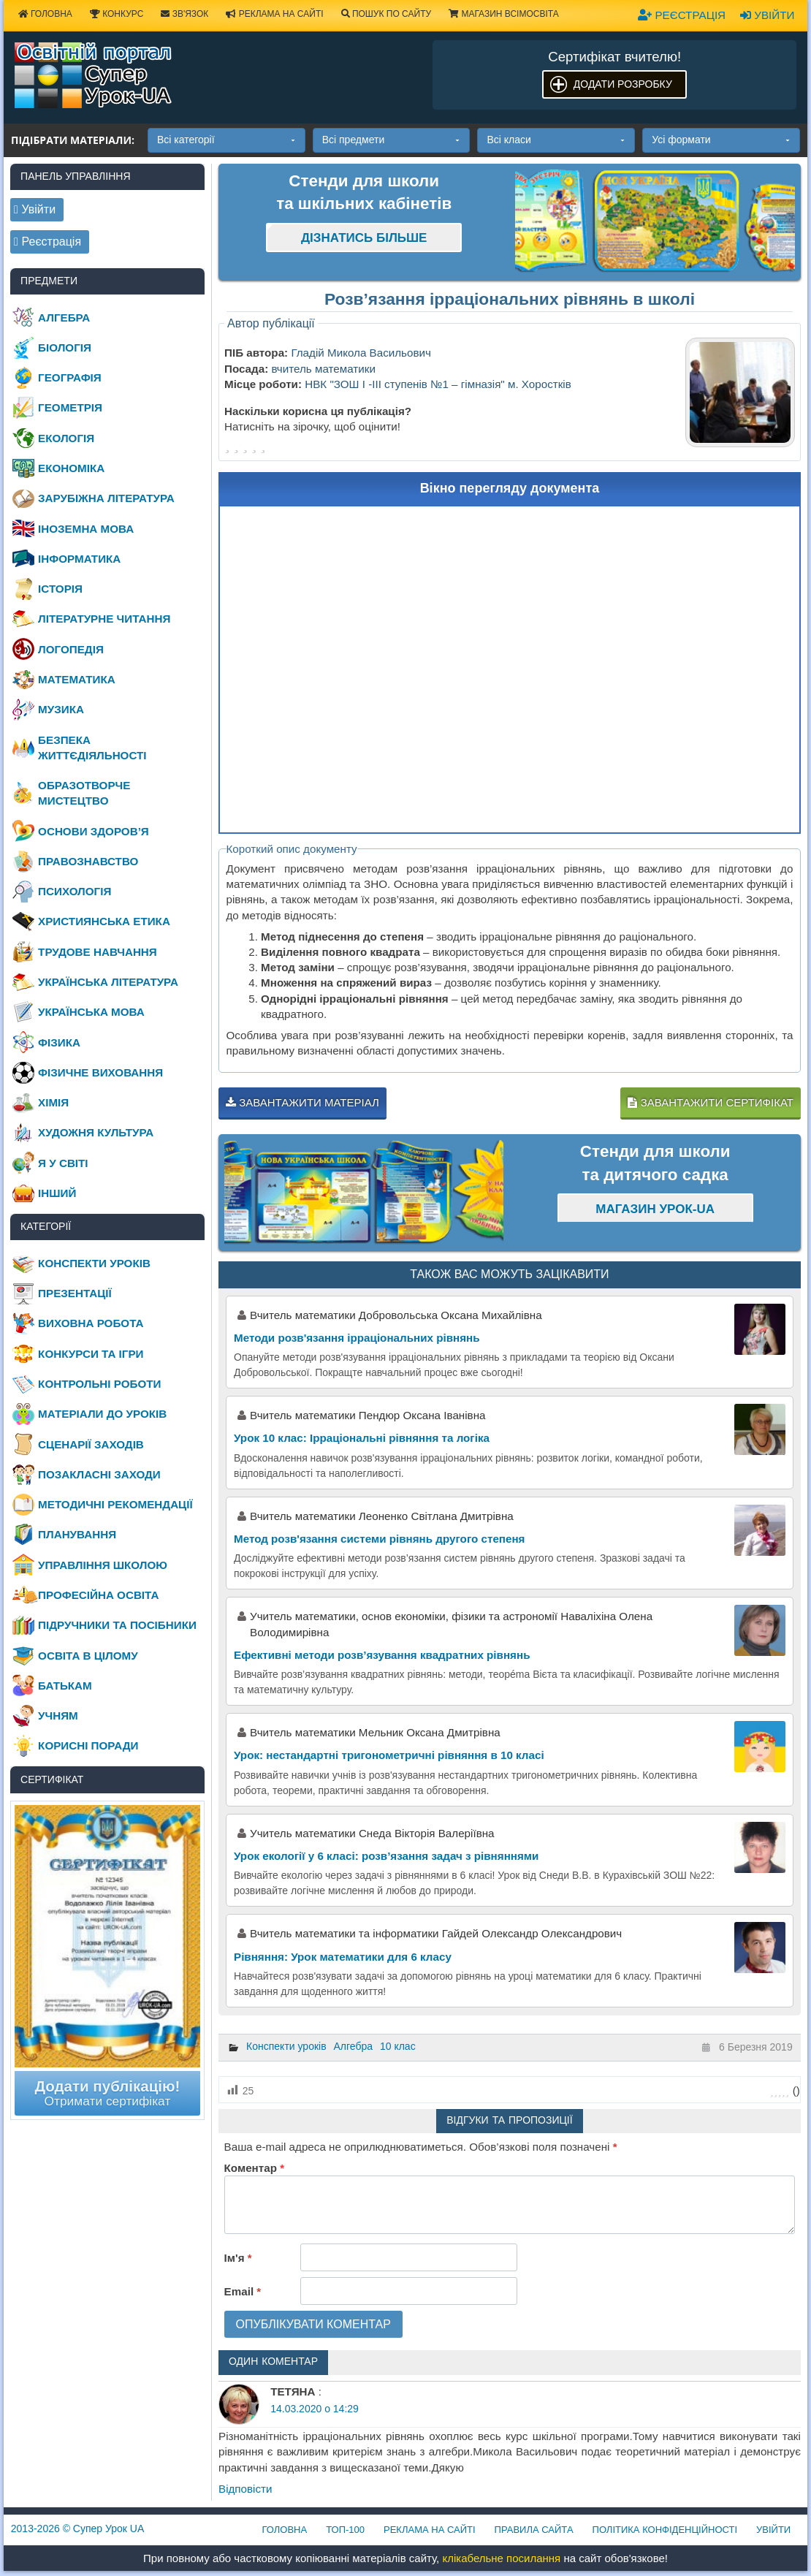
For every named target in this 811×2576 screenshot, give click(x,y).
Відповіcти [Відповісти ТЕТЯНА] (245, 2488)
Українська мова (91, 1012)
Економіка (71, 468)
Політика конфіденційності (665, 2529)
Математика (76, 679)
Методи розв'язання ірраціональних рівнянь (357, 1337)
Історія (60, 588)
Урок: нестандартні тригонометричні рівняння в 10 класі (389, 1755)
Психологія (74, 891)
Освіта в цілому (88, 1655)
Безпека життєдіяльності (92, 747)
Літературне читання (104, 618)
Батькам (65, 1685)
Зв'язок (184, 14)
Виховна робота (90, 1323)
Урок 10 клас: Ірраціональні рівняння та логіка (362, 1438)
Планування (77, 1534)
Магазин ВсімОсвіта (504, 14)
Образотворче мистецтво (84, 793)
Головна (285, 2529)
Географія (70, 377)
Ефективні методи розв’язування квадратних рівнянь (382, 1655)
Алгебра (353, 2046)
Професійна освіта (98, 1595)
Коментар (254, 2168)
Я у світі (63, 1163)
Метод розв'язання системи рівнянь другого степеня (379, 1538)
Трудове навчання (97, 952)
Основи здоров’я (93, 831)
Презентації (75, 1293)
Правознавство (88, 861)
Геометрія (70, 407)
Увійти (767, 15)
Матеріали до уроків (102, 1413)
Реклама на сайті (274, 14)
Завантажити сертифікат (710, 1102)
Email (243, 2291)
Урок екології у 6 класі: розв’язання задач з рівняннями (386, 1856)
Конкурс (116, 14)
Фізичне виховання (100, 1072)
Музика (61, 709)
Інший (57, 1193)
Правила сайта (534, 2529)
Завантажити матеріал (302, 1102)
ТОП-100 (345, 2529)
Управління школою (102, 1565)
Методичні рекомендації (115, 1504)
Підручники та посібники (117, 1625)
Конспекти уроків (286, 2046)
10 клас (398, 2046)
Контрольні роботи (99, 1384)
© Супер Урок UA (78, 2528)
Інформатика (79, 558)
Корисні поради (88, 1745)
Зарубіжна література (106, 498)
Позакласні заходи (99, 1474)
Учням (58, 1715)
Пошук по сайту (386, 14)
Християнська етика (104, 921)
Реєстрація (682, 15)
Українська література (108, 982)
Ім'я (238, 2258)
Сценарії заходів (91, 1444)
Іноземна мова (86, 529)
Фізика (59, 1042)
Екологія (66, 438)
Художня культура (95, 1132)
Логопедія (71, 649)
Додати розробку (623, 84)
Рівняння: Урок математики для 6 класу (343, 1956)
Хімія (53, 1102)
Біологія (64, 347)
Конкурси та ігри (90, 1354)
